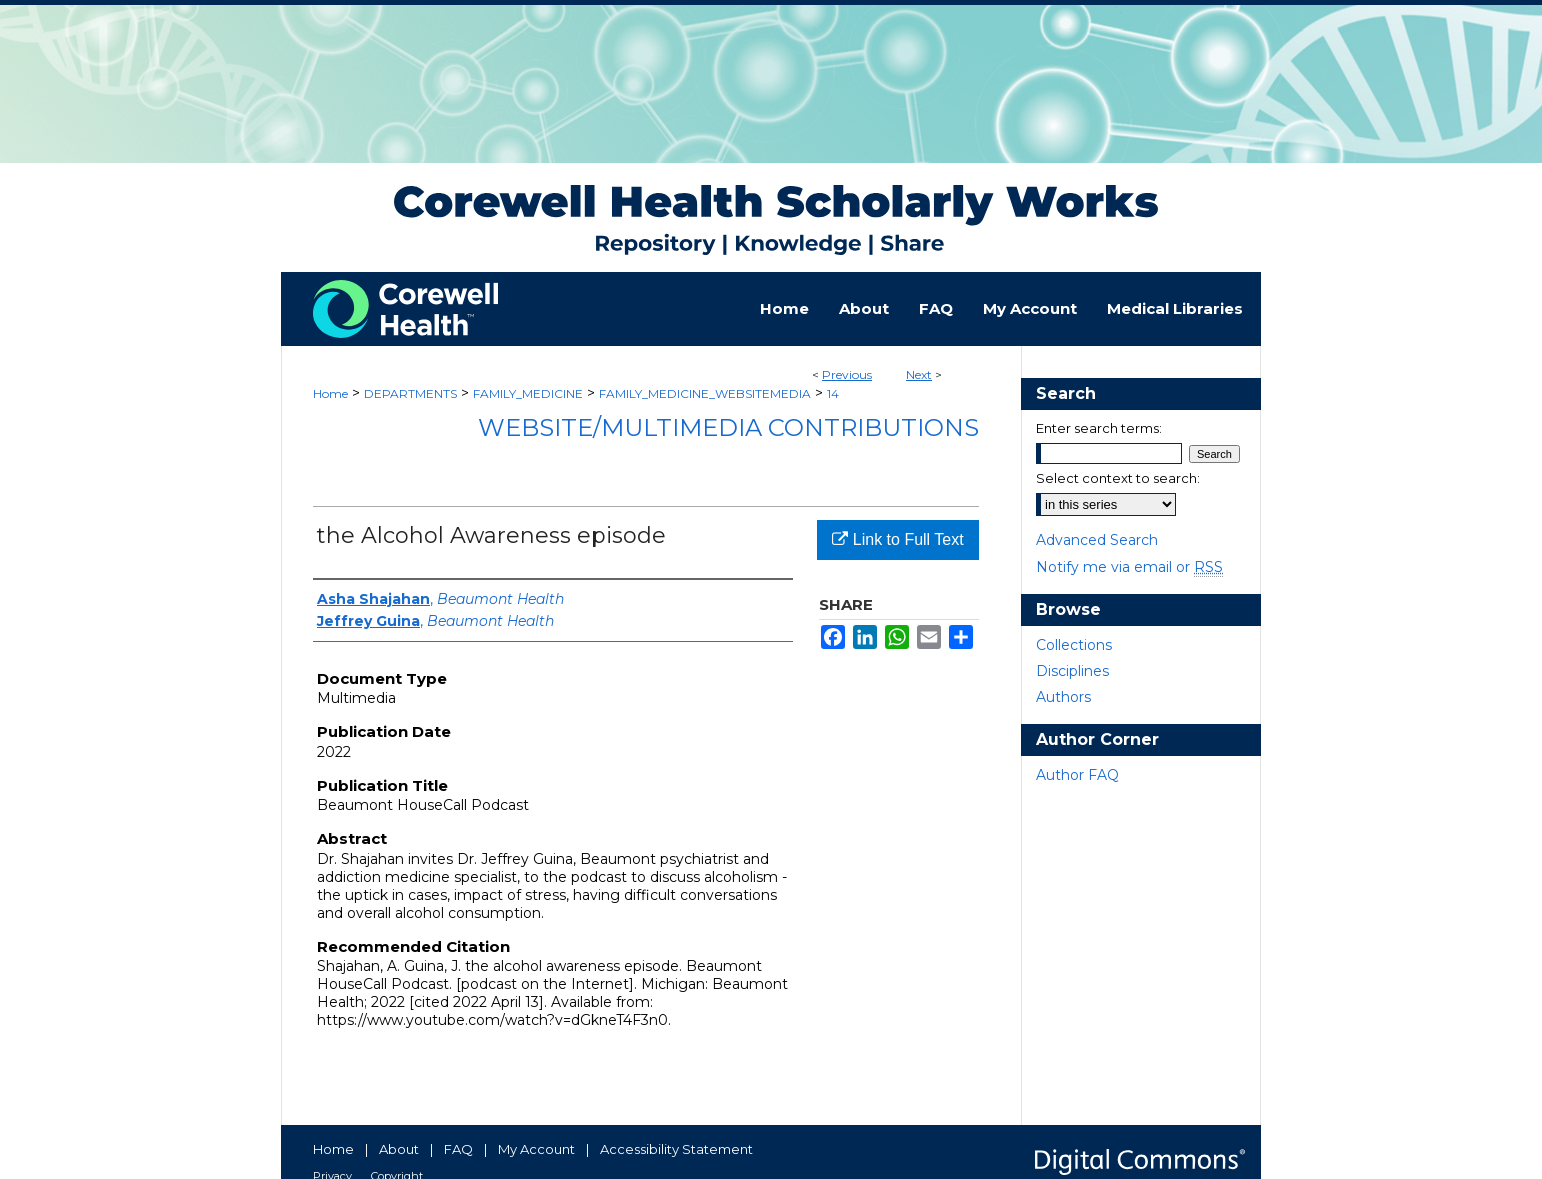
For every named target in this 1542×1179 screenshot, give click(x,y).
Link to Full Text (897, 539)
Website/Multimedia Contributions (728, 427)
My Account (536, 1149)
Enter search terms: (1099, 428)
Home (330, 393)
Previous (847, 374)
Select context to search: (1118, 478)
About (399, 1149)
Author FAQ (1077, 775)
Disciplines (1072, 671)
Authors (1063, 697)
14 (833, 393)
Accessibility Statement (676, 1149)
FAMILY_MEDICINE (528, 393)
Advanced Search (1097, 540)
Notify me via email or (1129, 567)
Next (919, 374)
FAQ (458, 1149)
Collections (1074, 645)
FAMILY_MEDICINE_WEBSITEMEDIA (705, 393)
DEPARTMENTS (410, 393)
